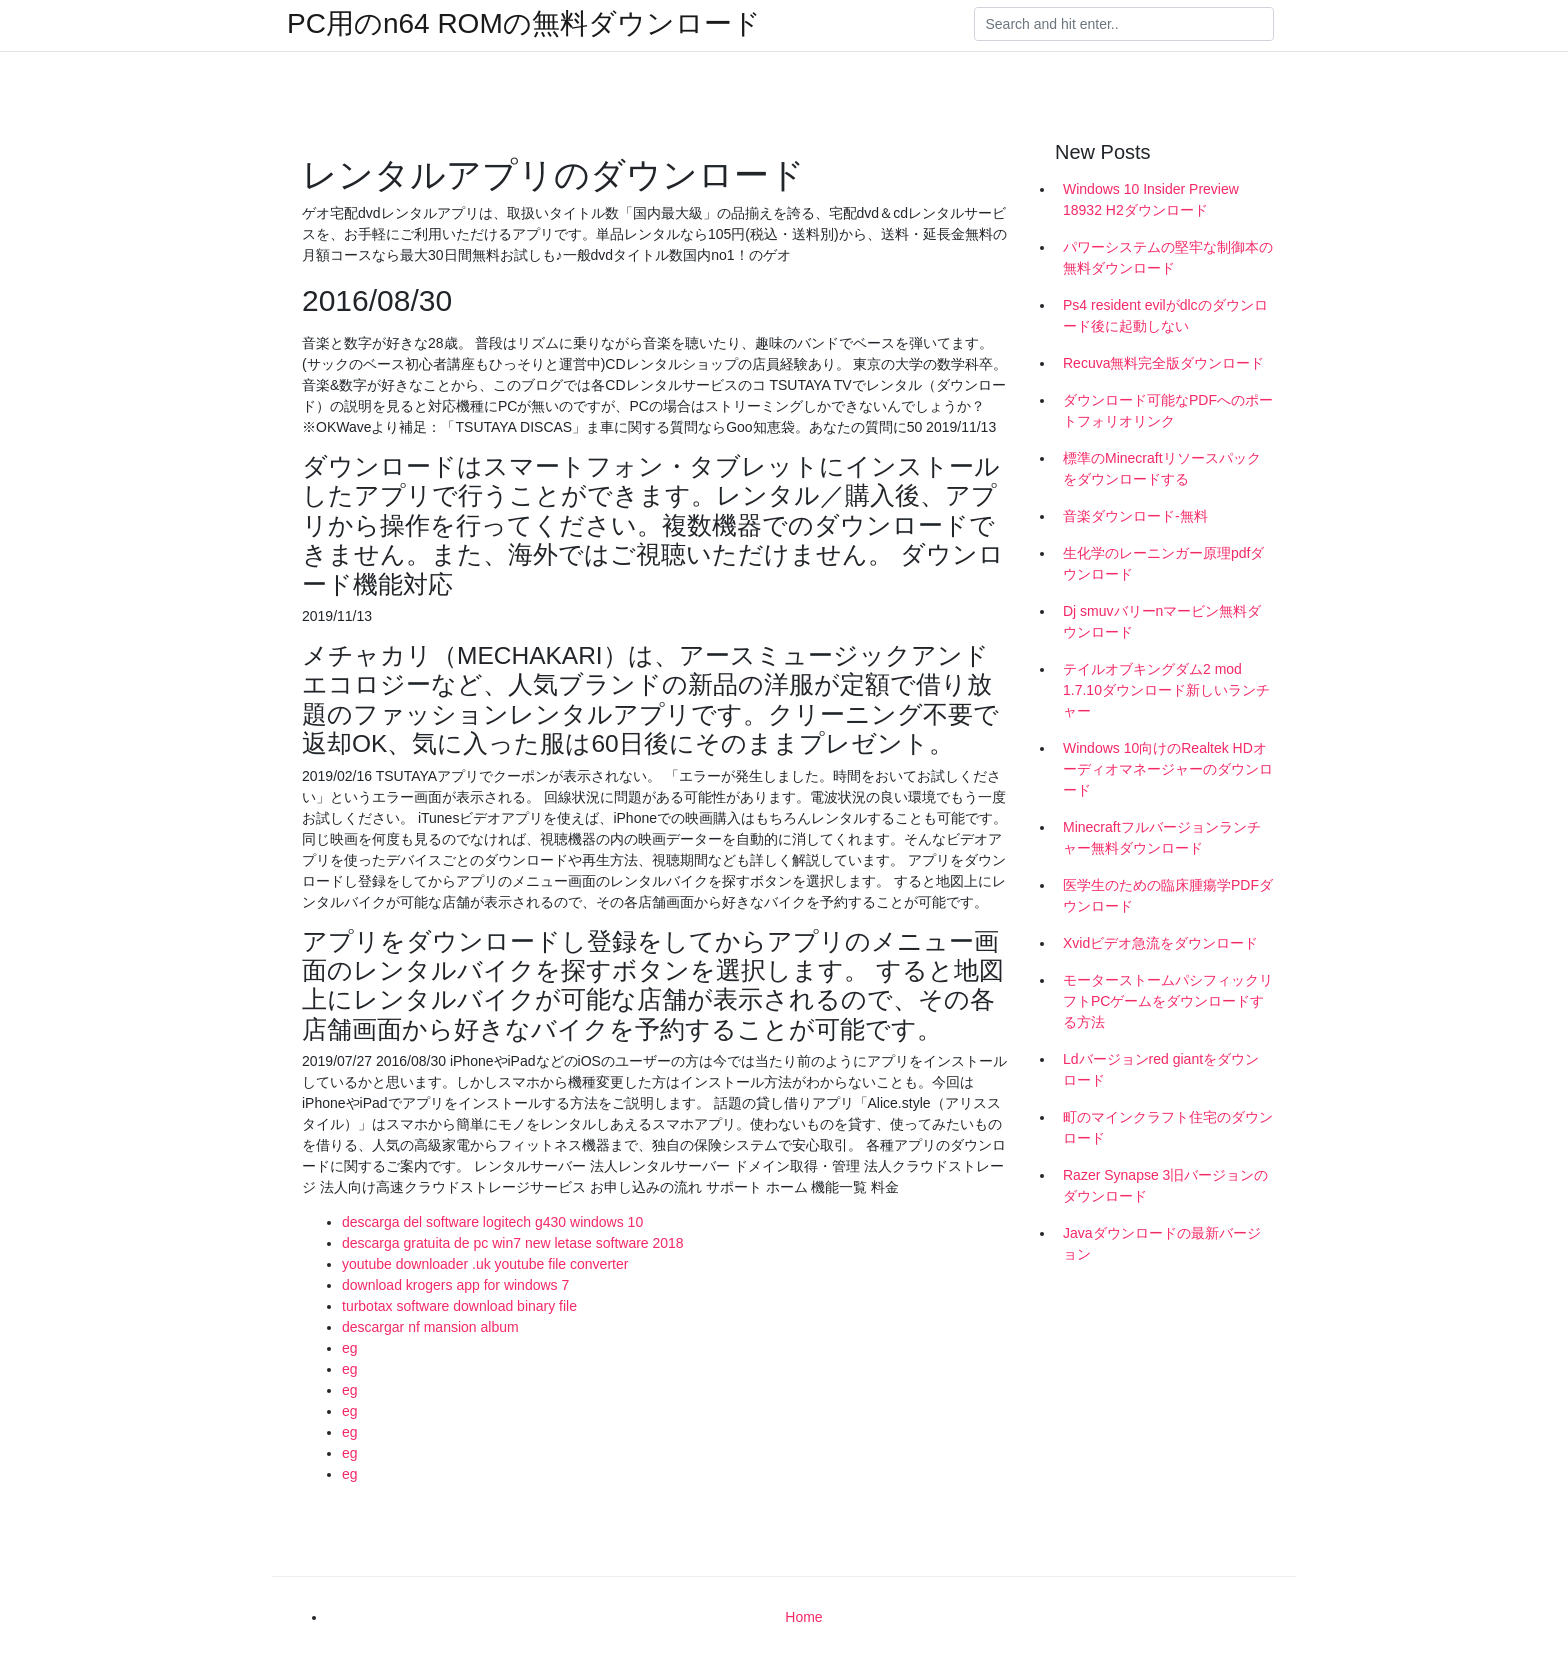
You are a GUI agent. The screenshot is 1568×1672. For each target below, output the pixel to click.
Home (803, 1617)
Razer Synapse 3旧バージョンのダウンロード (1165, 1185)
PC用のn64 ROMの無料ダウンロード (524, 24)
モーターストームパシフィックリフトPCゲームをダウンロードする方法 (1168, 1001)
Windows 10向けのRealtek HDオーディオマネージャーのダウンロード (1168, 769)
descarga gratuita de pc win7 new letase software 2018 (513, 1243)
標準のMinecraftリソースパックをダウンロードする (1162, 468)
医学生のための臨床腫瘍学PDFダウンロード (1168, 895)
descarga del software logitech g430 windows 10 (492, 1222)
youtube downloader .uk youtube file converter (485, 1264)
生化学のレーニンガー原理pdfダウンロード (1163, 563)
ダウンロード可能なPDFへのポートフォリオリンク (1168, 410)
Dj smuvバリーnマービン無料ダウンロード (1162, 621)
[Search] (1124, 24)
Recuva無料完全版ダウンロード (1163, 363)
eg (350, 1348)
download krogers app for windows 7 (455, 1285)
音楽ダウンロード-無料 (1135, 516)
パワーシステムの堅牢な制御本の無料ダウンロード (1168, 257)
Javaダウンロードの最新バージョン (1162, 1243)
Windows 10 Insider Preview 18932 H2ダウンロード (1151, 199)
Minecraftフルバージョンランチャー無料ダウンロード (1162, 837)
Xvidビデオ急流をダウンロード (1160, 943)
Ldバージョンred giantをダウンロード (1161, 1069)
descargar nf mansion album (430, 1327)
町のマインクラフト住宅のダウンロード (1168, 1127)
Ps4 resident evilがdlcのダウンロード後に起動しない (1165, 315)
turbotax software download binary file (459, 1306)
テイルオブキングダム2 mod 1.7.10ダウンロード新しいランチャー (1166, 690)
